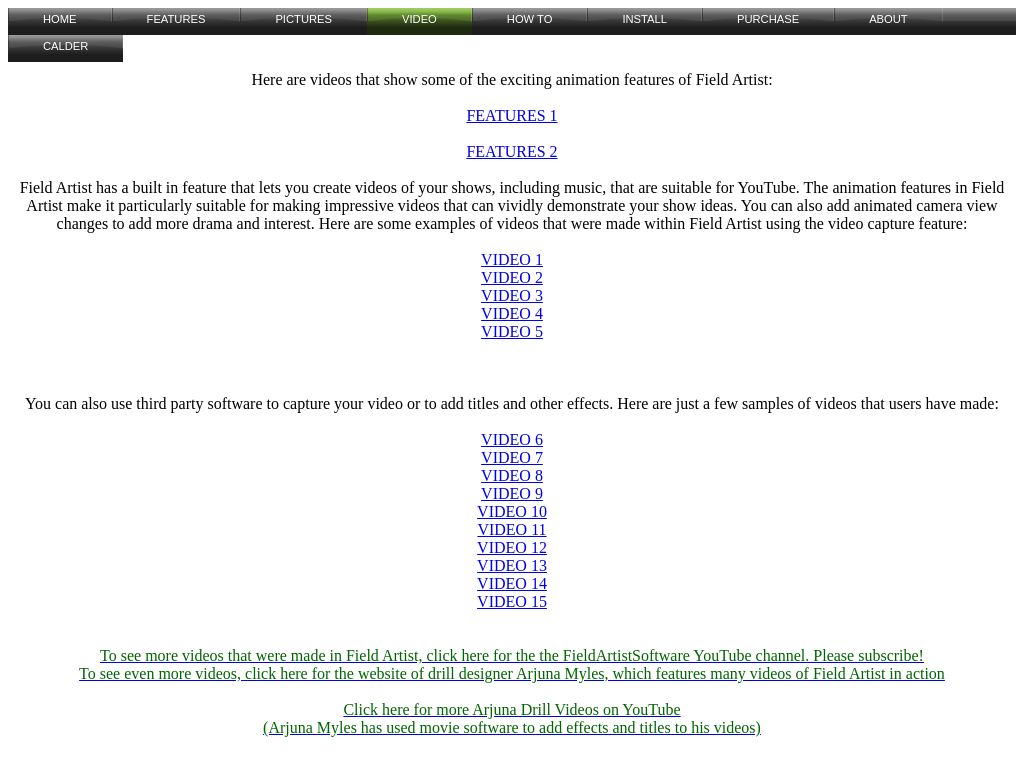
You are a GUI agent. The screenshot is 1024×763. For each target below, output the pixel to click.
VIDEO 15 (512, 601)
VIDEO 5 (512, 331)
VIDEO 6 (512, 439)
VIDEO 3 (512, 295)
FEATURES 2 (511, 151)
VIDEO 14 (512, 583)
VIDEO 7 (512, 457)
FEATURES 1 (511, 115)
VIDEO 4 (512, 313)
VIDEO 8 (512, 475)
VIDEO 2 (512, 277)
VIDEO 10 (512, 511)
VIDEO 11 (511, 529)
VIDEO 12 (512, 547)
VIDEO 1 (512, 259)
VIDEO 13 (512, 565)
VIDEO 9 (512, 493)
